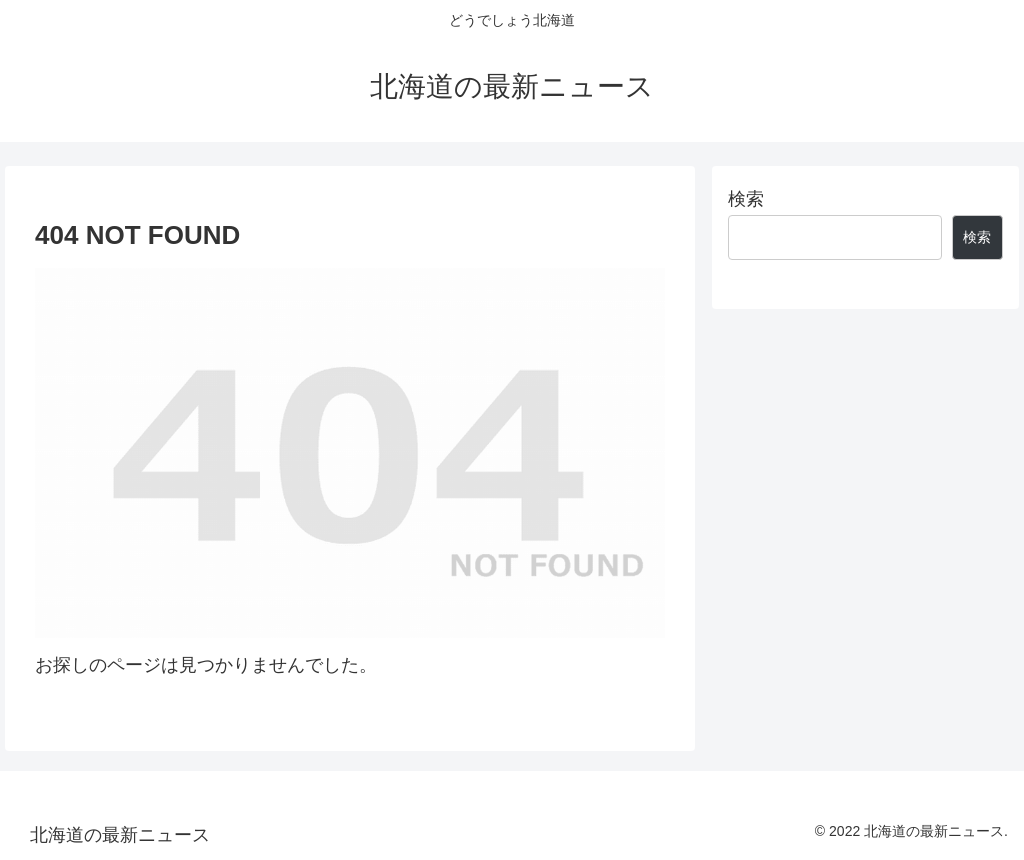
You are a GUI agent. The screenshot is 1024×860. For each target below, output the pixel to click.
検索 (746, 199)
